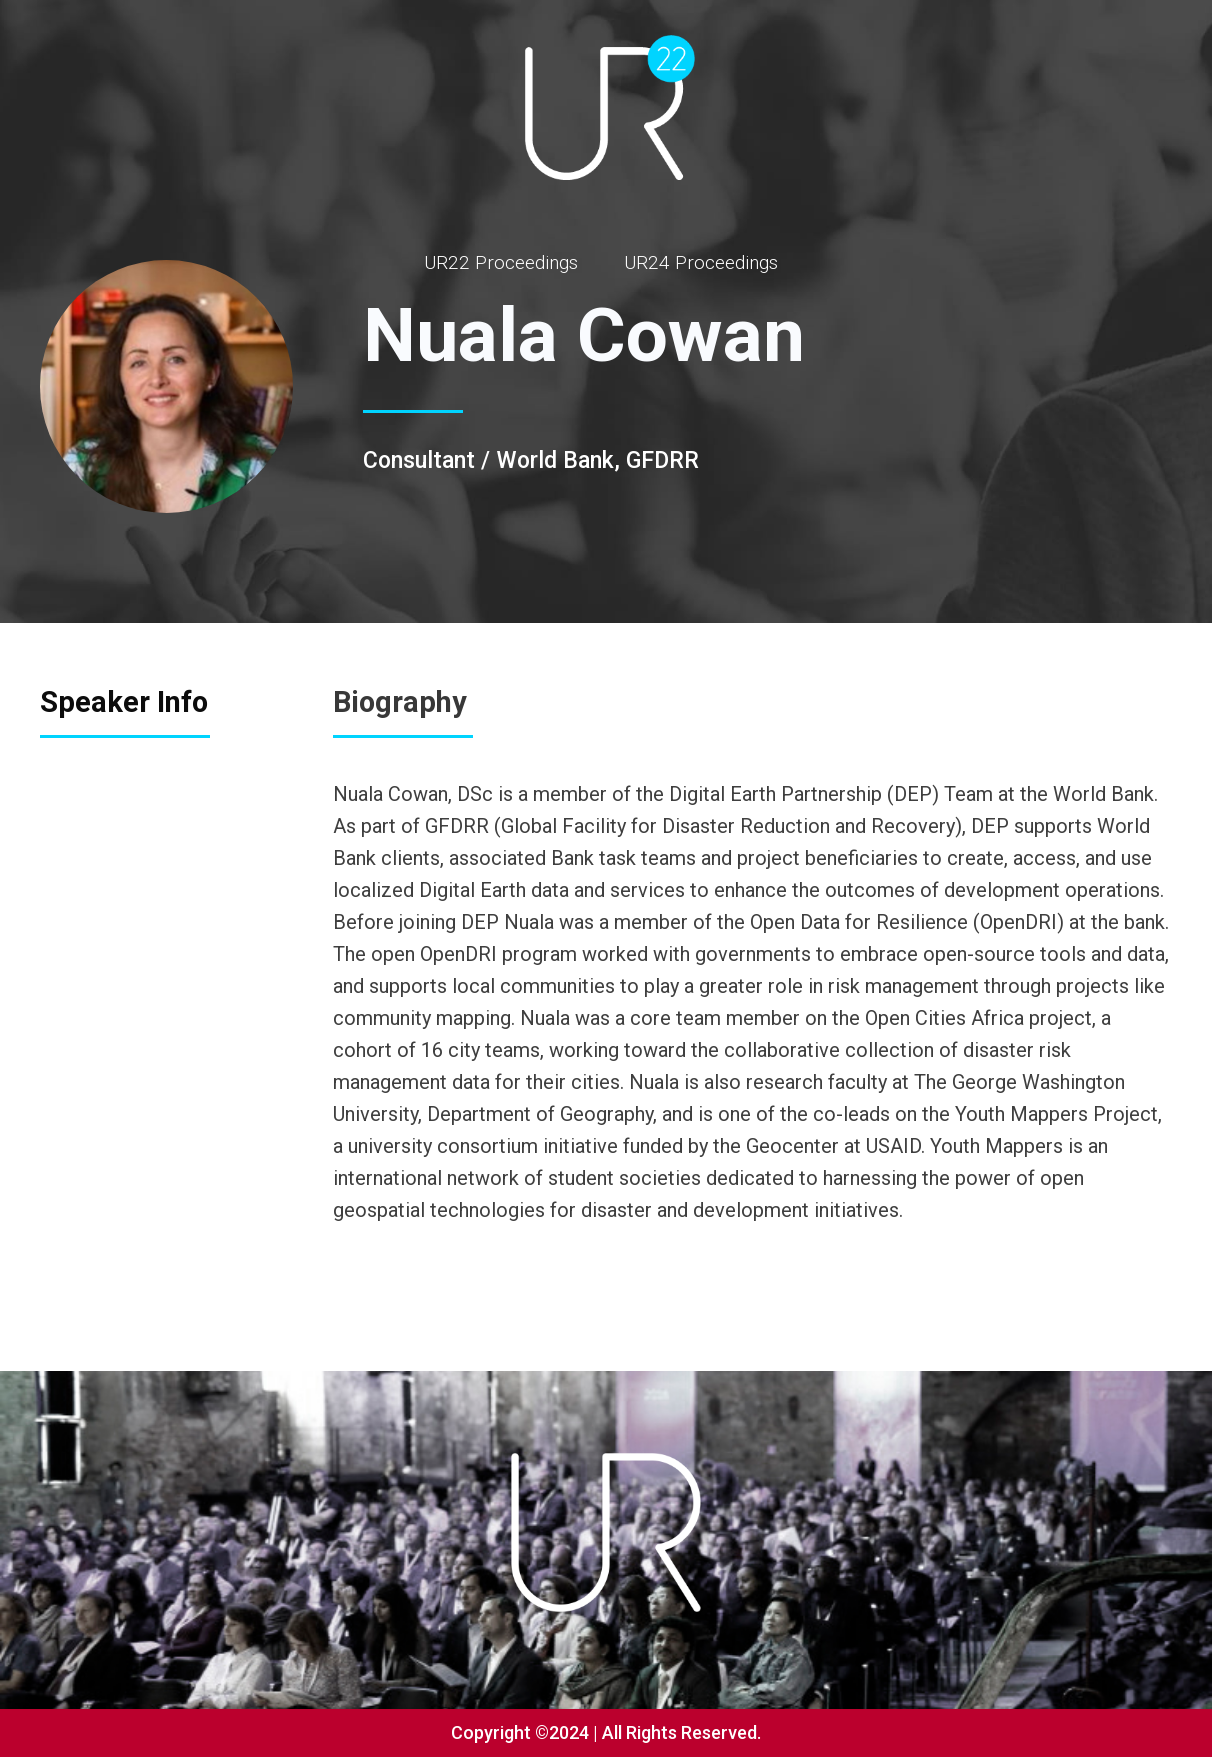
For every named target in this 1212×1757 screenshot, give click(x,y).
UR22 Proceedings (501, 262)
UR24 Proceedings (701, 262)
